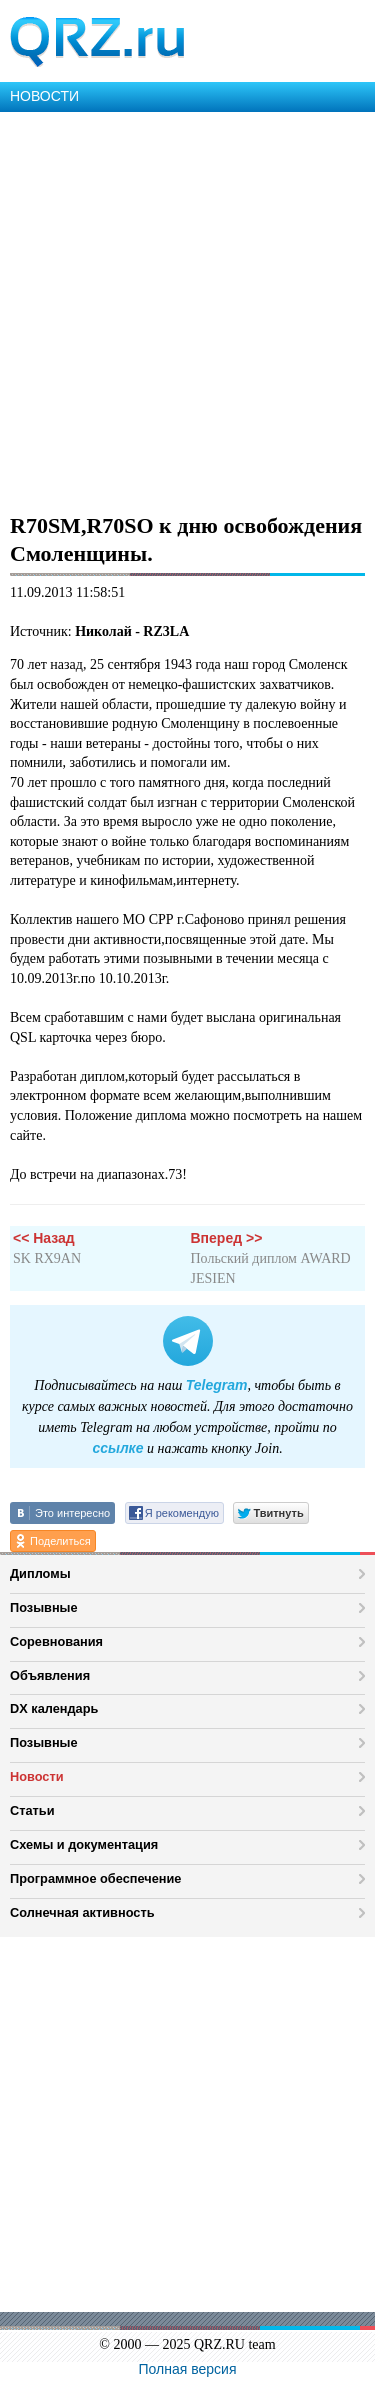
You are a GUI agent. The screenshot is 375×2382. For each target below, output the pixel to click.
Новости (37, 1776)
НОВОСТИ (44, 96)
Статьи (32, 1810)
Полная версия (188, 2369)
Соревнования (56, 1641)
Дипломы (40, 1573)
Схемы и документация (84, 1844)
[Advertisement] (187, 309)
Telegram (217, 1385)
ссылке (117, 1448)
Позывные (44, 1607)
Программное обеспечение (95, 1878)
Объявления (50, 1675)
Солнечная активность (82, 1912)
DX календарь (54, 1708)
